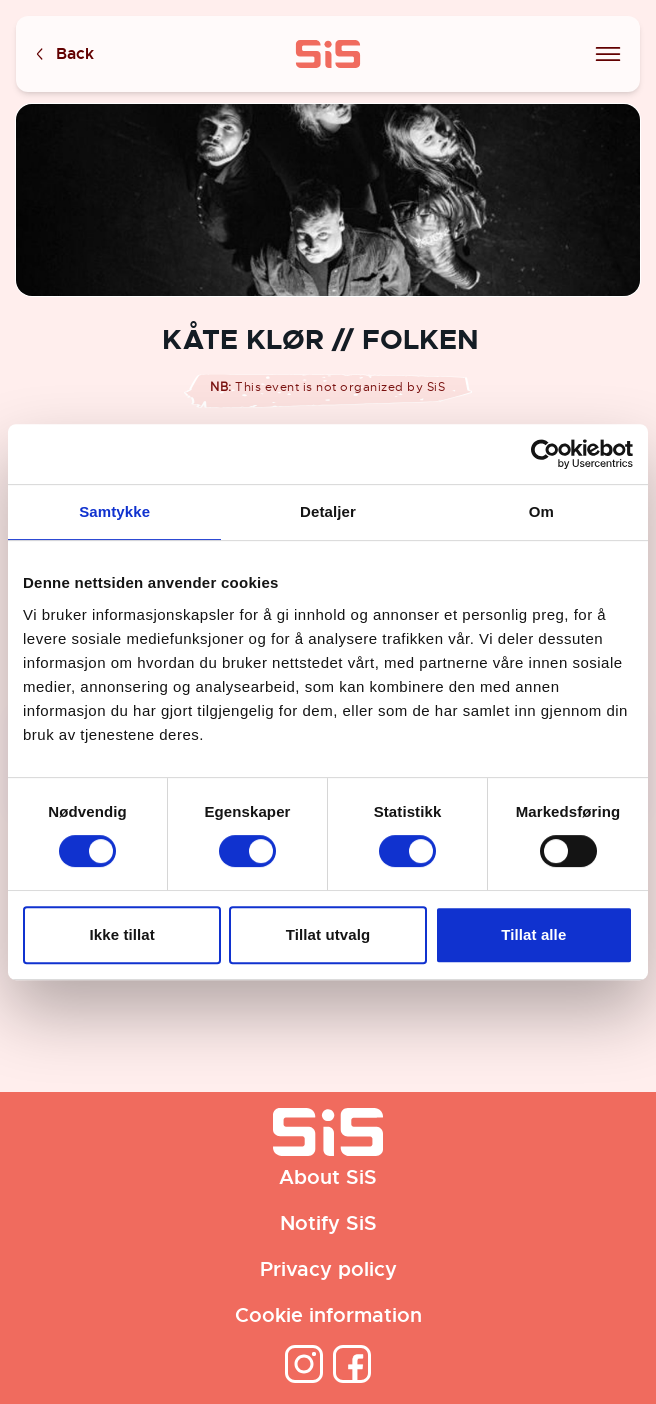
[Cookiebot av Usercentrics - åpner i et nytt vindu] (545, 454)
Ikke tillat (122, 934)
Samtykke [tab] (114, 511)
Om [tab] (541, 511)
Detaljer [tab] (328, 511)
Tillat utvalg (328, 934)
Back (63, 54)
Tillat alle (533, 934)
